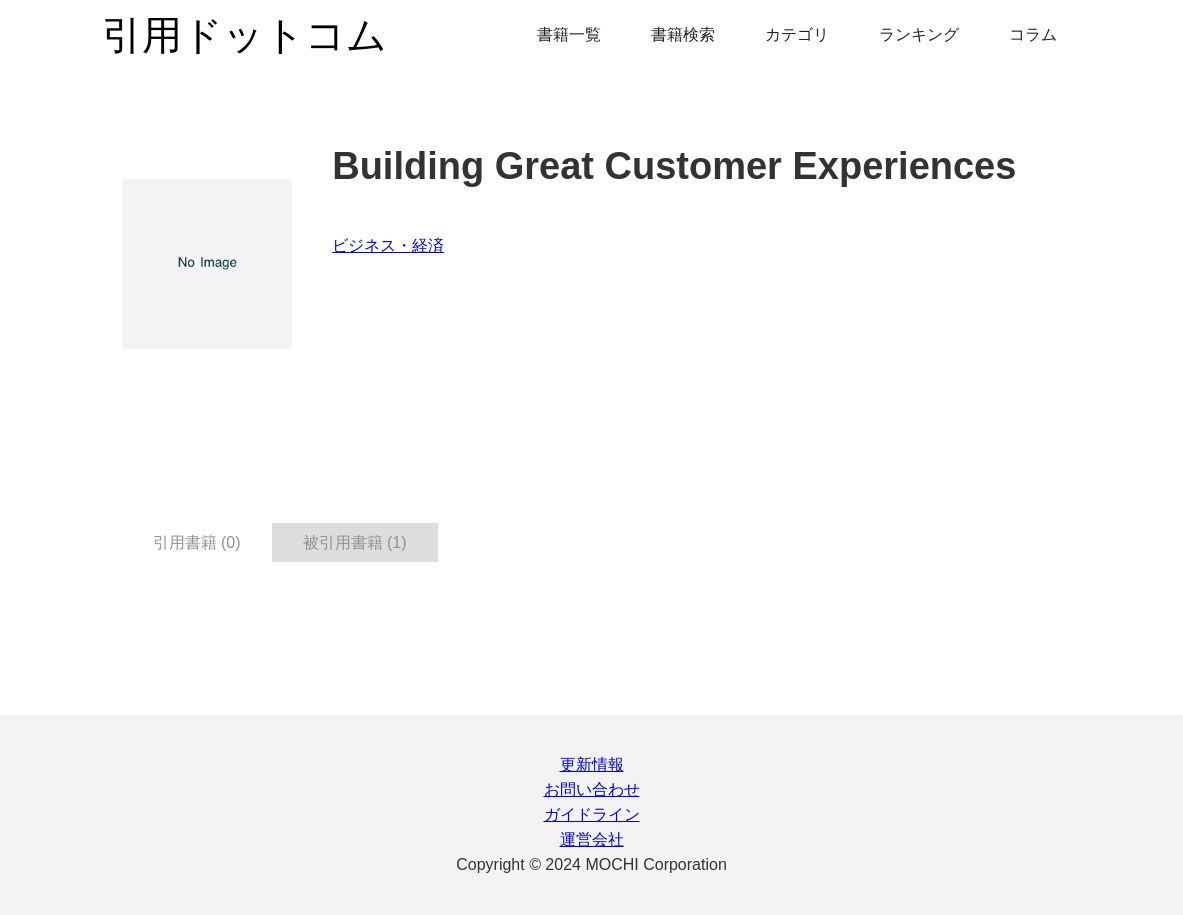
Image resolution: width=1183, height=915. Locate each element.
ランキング (919, 34)
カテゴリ (797, 34)
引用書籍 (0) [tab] (197, 542)
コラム (1033, 34)
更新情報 (592, 764)
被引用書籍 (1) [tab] (355, 542)
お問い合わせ (592, 789)
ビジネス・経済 (388, 245)
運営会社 (592, 839)
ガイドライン (592, 814)
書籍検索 (683, 34)
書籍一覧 (569, 34)
